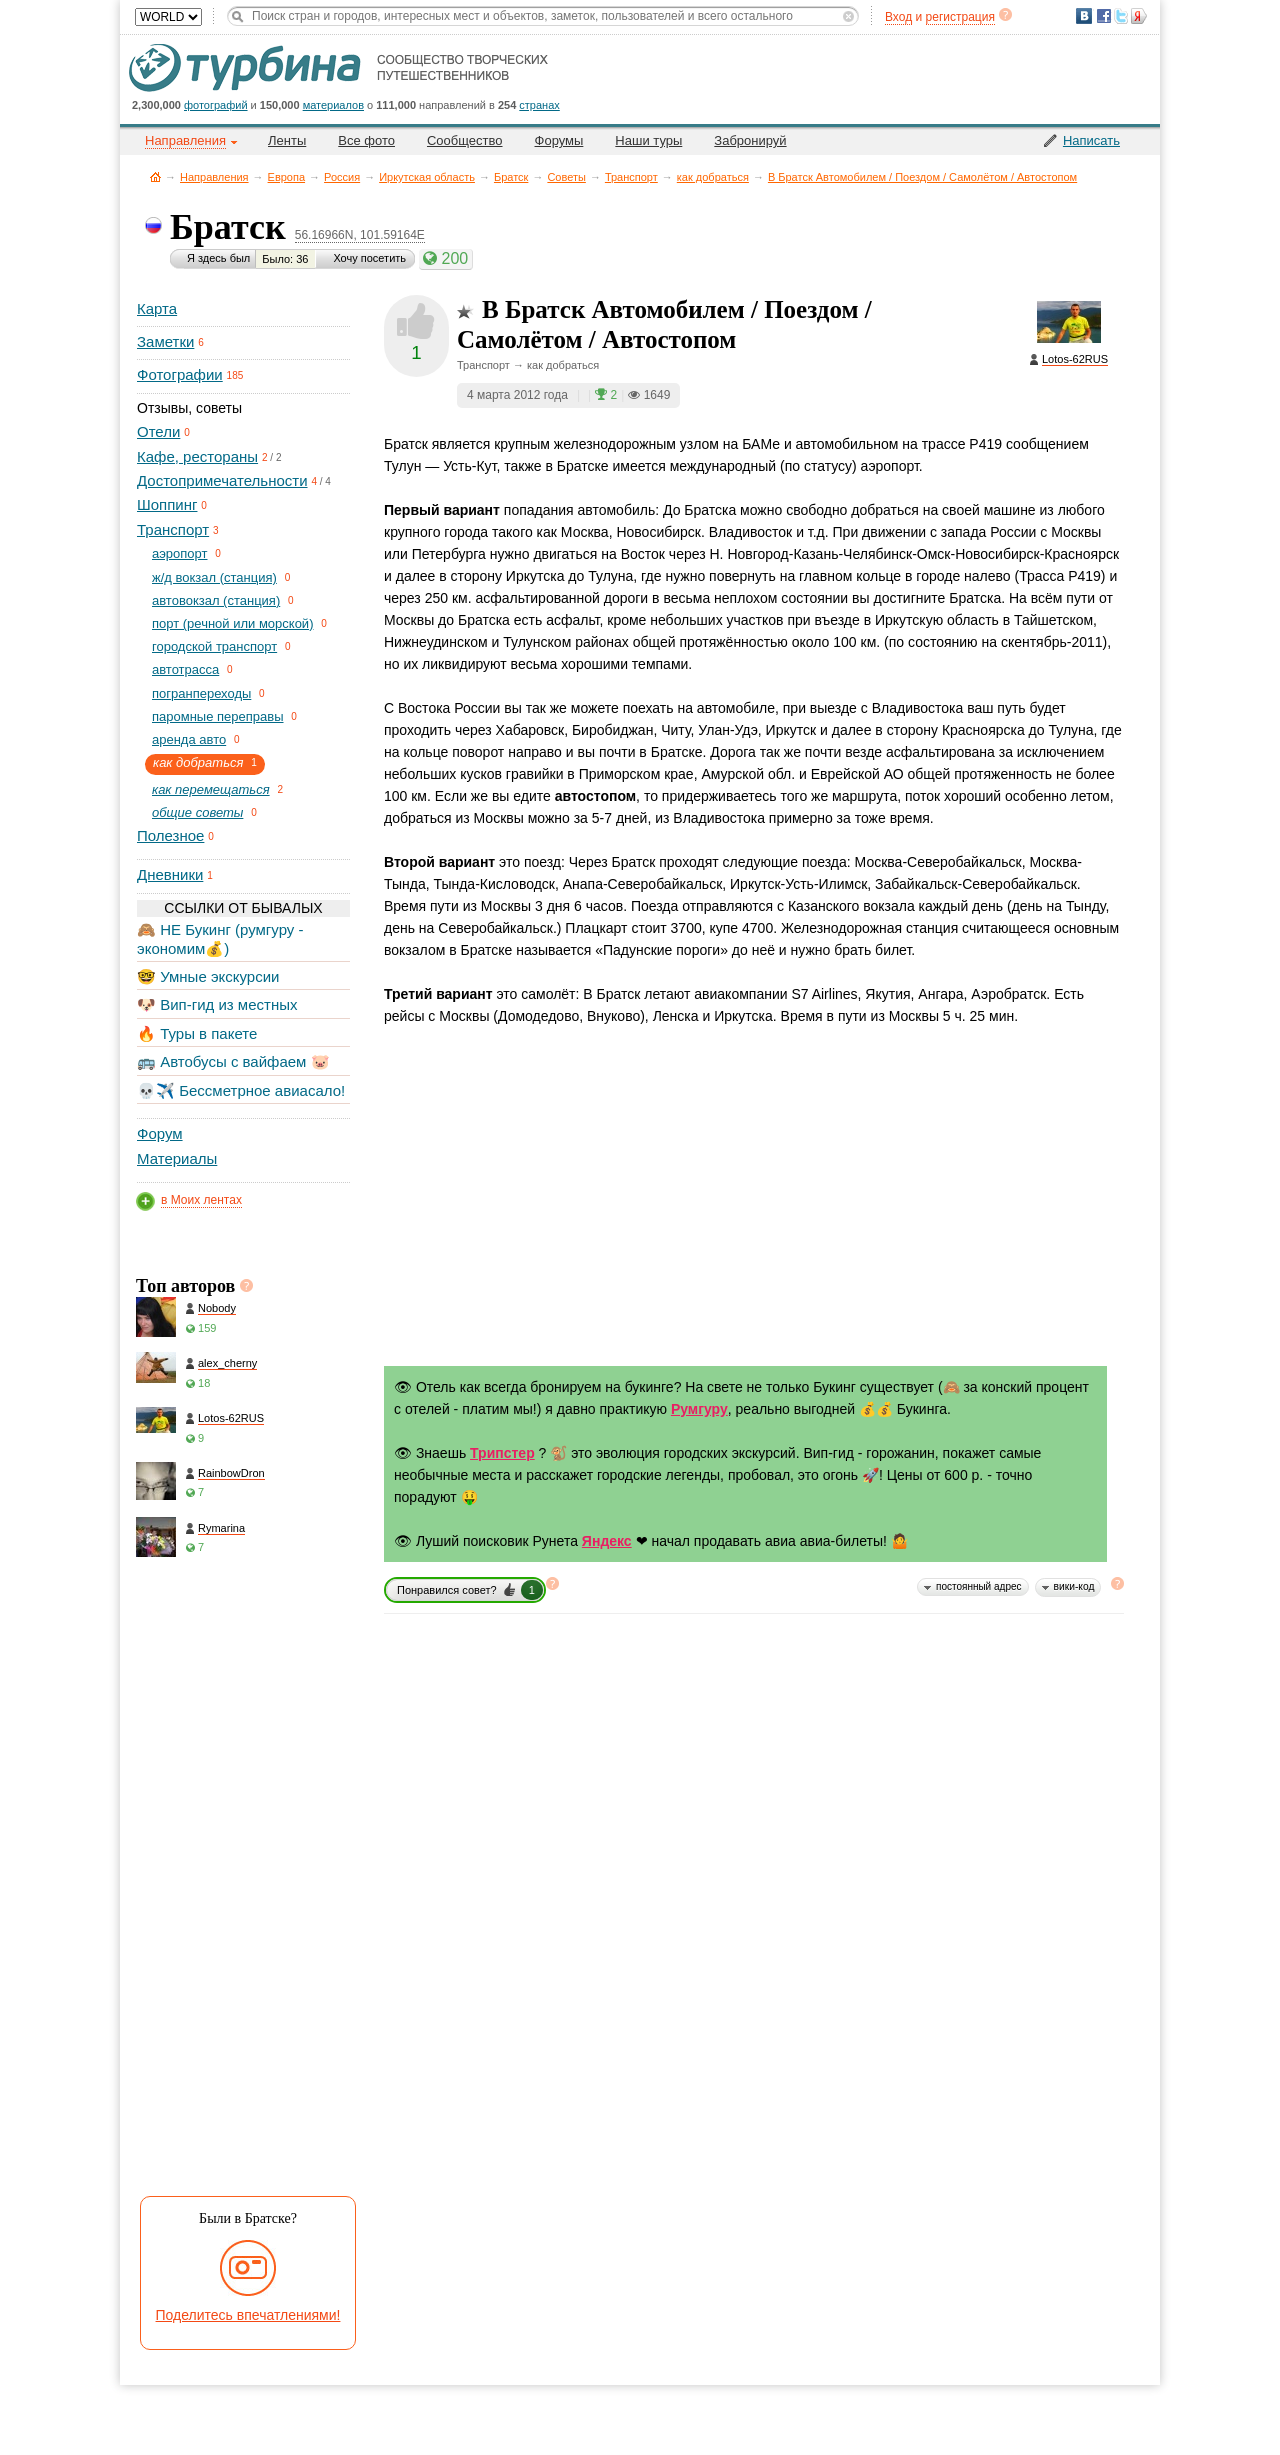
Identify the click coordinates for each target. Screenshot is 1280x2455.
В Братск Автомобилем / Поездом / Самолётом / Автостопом (922, 177)
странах (539, 105)
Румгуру (699, 1409)
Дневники (170, 874)
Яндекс (607, 1541)
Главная (155, 176)
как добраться (713, 177)
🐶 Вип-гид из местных (217, 1004)
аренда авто (189, 739)
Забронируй (750, 140)
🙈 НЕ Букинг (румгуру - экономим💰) (220, 938)
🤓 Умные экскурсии (208, 976)
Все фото (366, 140)
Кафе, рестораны (197, 456)
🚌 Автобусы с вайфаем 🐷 (233, 1061)
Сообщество (465, 140)
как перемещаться (211, 789)
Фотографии (180, 374)
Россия (342, 177)
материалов (333, 105)
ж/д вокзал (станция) (214, 577)
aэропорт (180, 553)
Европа (287, 177)
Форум (160, 1133)
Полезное (170, 835)
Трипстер (502, 1453)
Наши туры (648, 140)
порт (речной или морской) (232, 623)
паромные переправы (218, 716)
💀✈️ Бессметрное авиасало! (241, 1090)
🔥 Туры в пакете (197, 1033)
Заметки (165, 341)
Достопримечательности (222, 480)
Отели (158, 431)
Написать (1091, 140)
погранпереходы (201, 693)
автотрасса (185, 669)
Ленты (287, 140)
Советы (566, 177)
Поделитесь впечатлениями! (248, 2315)
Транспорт (631, 177)
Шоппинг (167, 504)
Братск (511, 177)
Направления (214, 177)
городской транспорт (214, 646)
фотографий (216, 105)
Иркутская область (427, 177)
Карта (157, 308)
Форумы (559, 140)
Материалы (177, 1158)
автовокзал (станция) (216, 600)
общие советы (197, 812)
